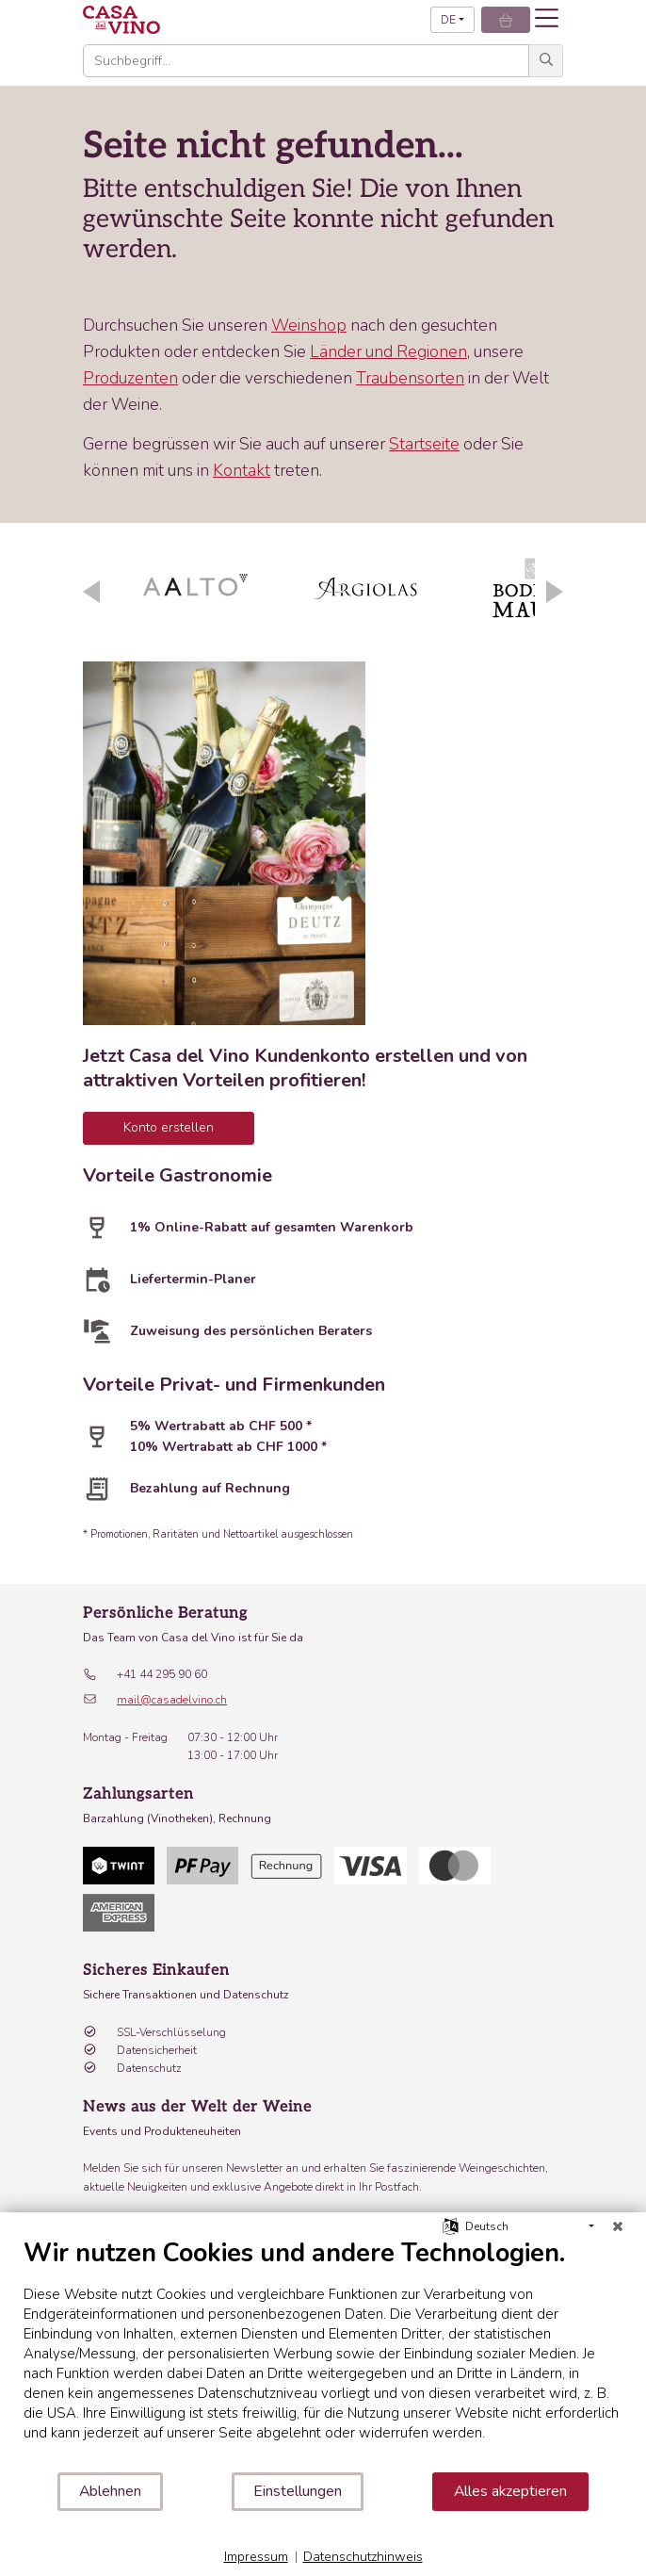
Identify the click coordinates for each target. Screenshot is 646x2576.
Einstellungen (297, 2491)
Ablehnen (110, 2491)
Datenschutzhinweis (363, 2557)
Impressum (256, 2557)
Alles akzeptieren (510, 2491)
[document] (323, 2354)
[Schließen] (618, 2226)
